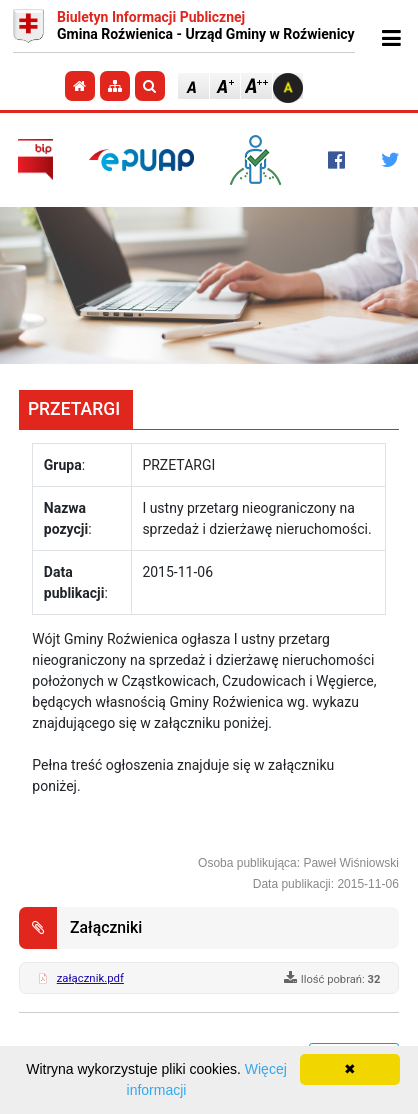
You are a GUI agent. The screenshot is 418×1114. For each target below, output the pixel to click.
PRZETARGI (74, 409)
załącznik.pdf (90, 978)
